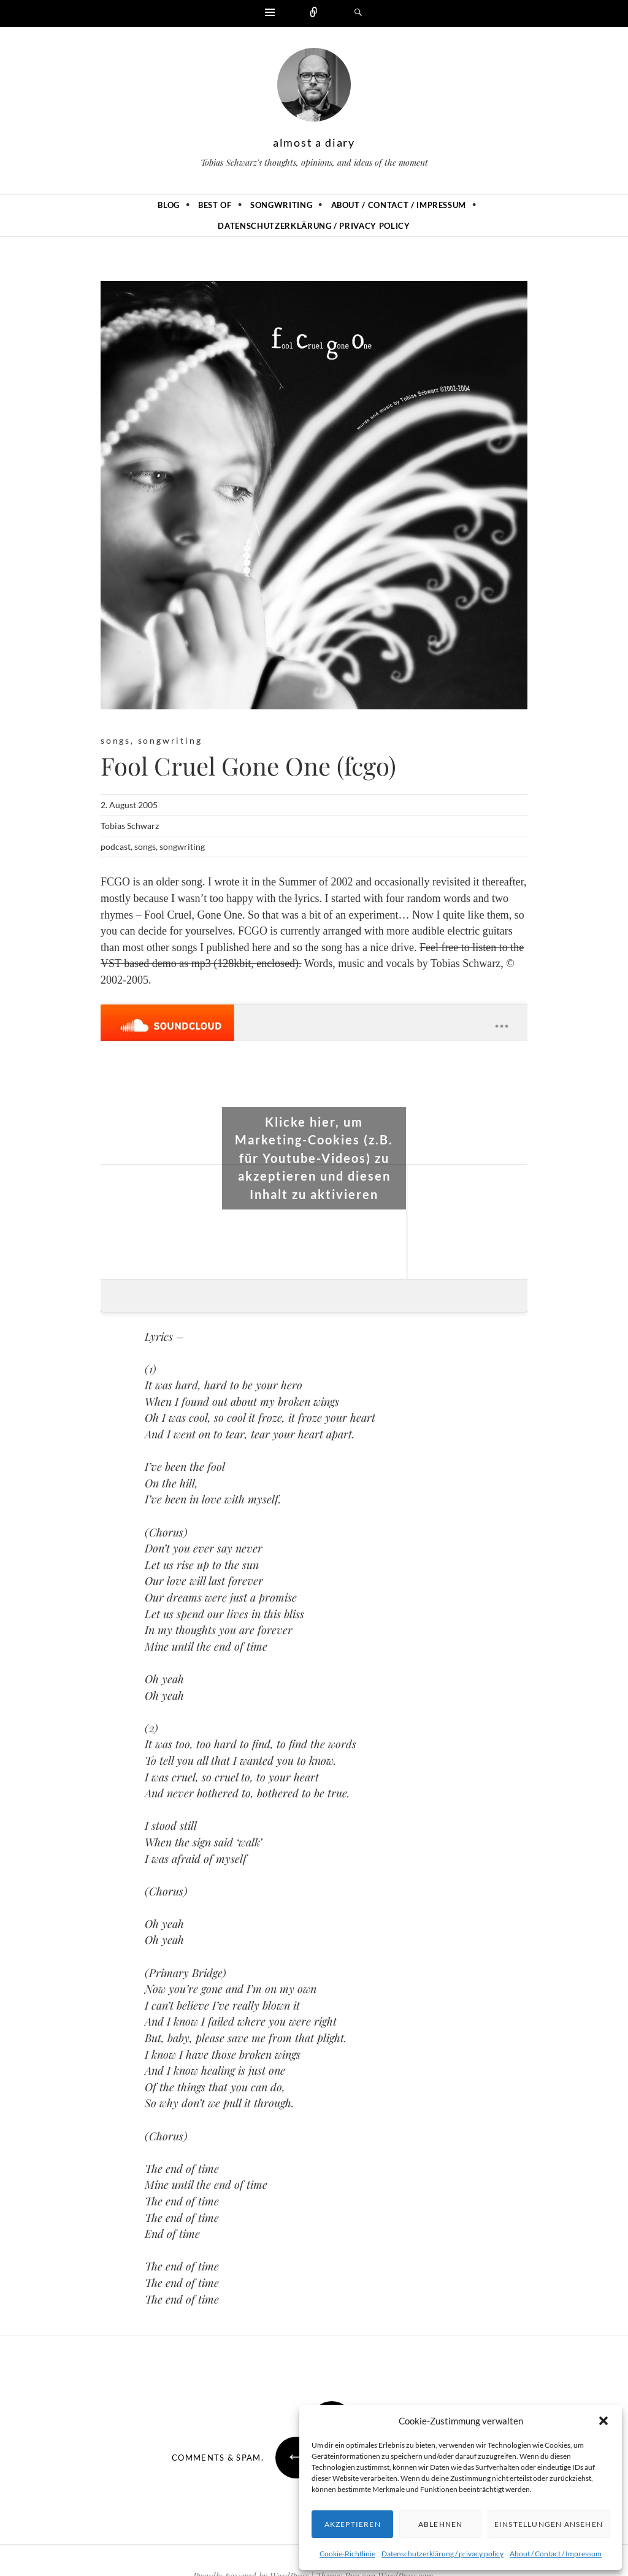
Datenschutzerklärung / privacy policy (442, 2553)
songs (116, 740)
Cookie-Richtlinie (347, 2553)
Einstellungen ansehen (548, 2524)
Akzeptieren (352, 2524)
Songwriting (281, 205)
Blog (169, 205)
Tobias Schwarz (130, 825)
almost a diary (314, 142)
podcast (116, 846)
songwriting (170, 740)
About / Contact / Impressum (556, 2553)
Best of (215, 205)
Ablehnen (440, 2524)
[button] (603, 2421)
